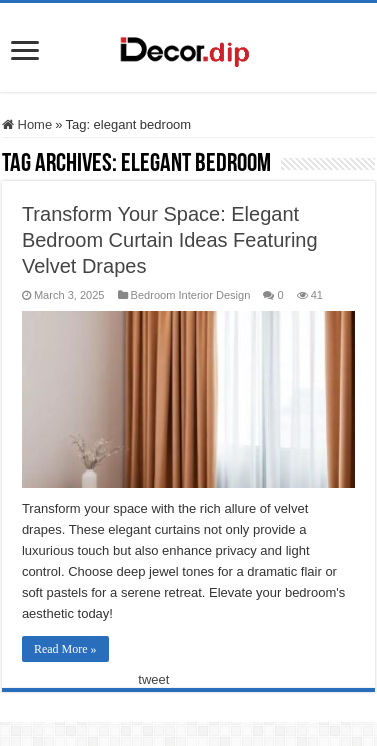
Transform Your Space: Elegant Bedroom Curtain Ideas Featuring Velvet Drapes (170, 240)
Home (27, 124)
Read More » (65, 649)
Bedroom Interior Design (191, 295)
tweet (153, 679)
